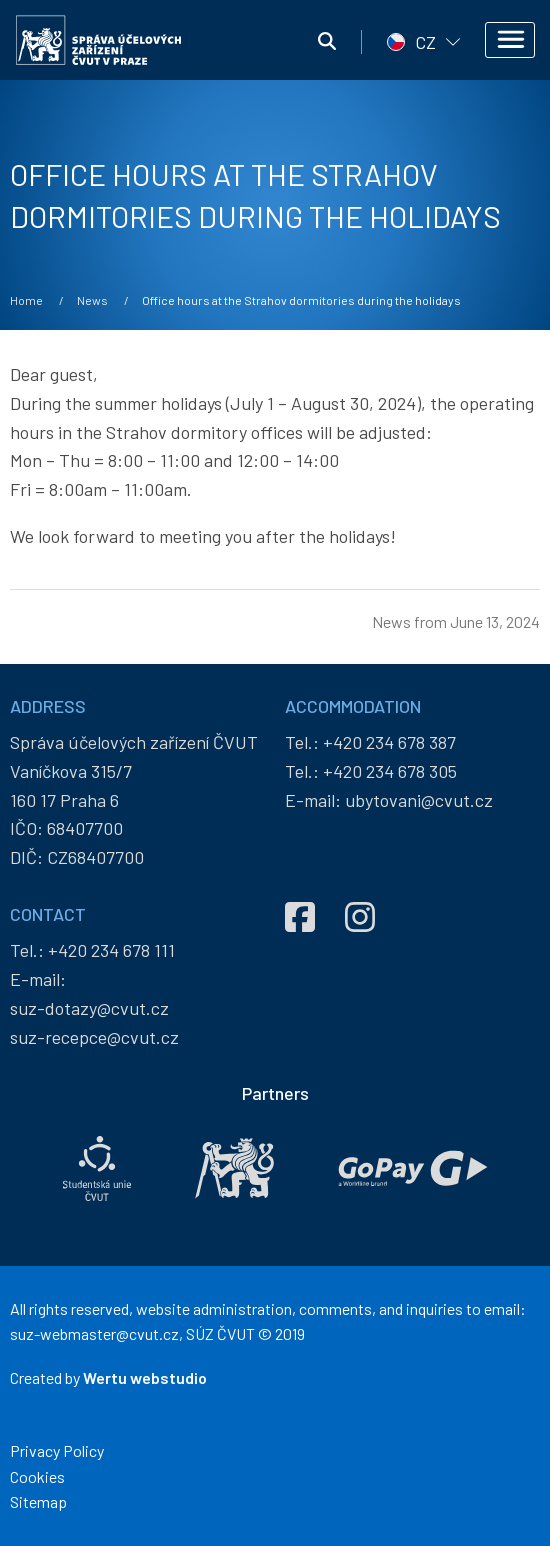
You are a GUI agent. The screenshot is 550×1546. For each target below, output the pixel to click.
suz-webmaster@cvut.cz (94, 1333)
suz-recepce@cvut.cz (94, 1037)
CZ (425, 42)
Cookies (37, 1476)
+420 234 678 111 (111, 950)
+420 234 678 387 (389, 742)
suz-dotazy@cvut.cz (89, 1008)
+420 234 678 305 (390, 771)
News (92, 300)
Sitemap (38, 1501)
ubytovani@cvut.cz (419, 800)
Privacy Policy (57, 1450)
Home (26, 300)
